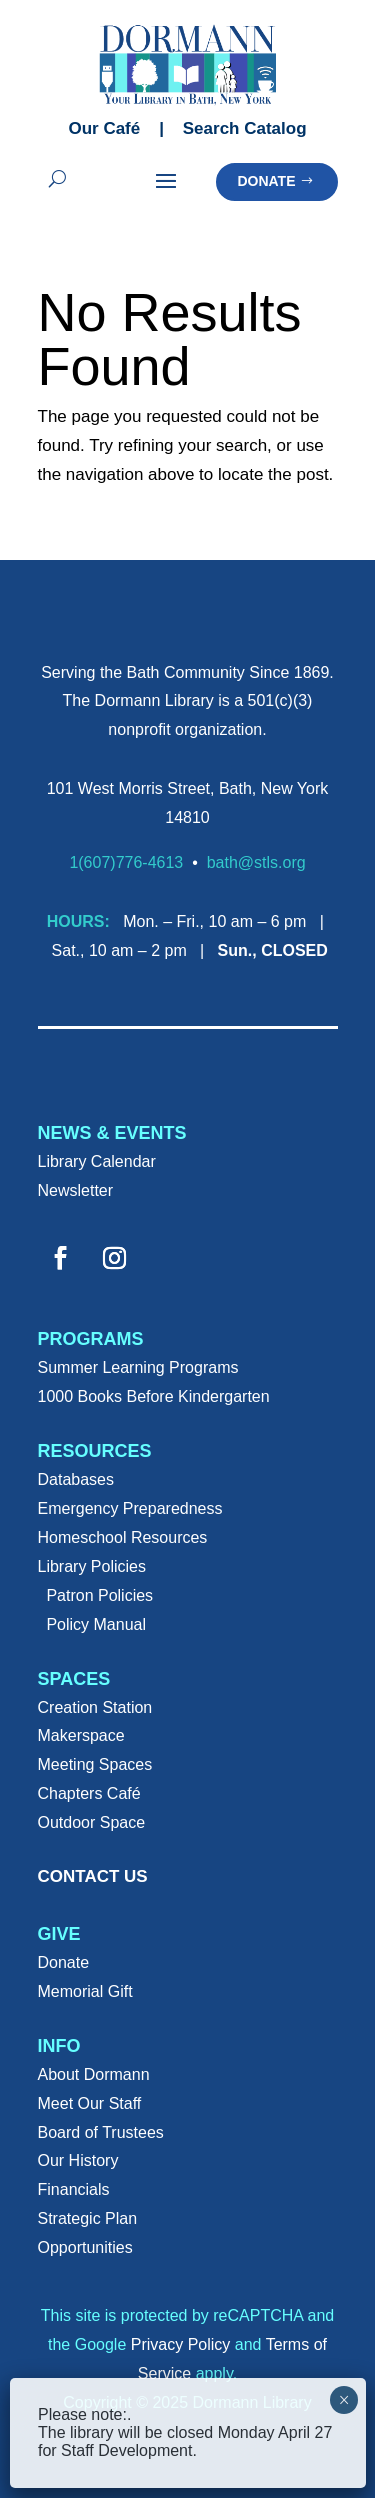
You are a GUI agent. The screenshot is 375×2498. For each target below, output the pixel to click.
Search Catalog (245, 128)
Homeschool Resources (123, 1537)
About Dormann (94, 2074)
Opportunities (85, 2247)
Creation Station (95, 1707)
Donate (266, 181)
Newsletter (76, 1190)
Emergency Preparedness (130, 1508)
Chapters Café (89, 1793)
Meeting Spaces (95, 1764)
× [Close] (344, 2400)
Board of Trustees (101, 2132)
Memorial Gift (85, 1991)
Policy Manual (96, 1624)
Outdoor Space (92, 1822)
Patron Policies (99, 1595)
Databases (76, 1479)
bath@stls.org (256, 862)
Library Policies (92, 1566)
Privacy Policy (181, 2344)
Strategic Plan (88, 2218)
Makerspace (81, 1735)
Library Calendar (97, 1161)
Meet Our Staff (90, 2103)
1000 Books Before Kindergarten (154, 1396)
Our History (78, 2160)
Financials (74, 2189)
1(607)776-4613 (126, 862)
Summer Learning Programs (138, 1367)
